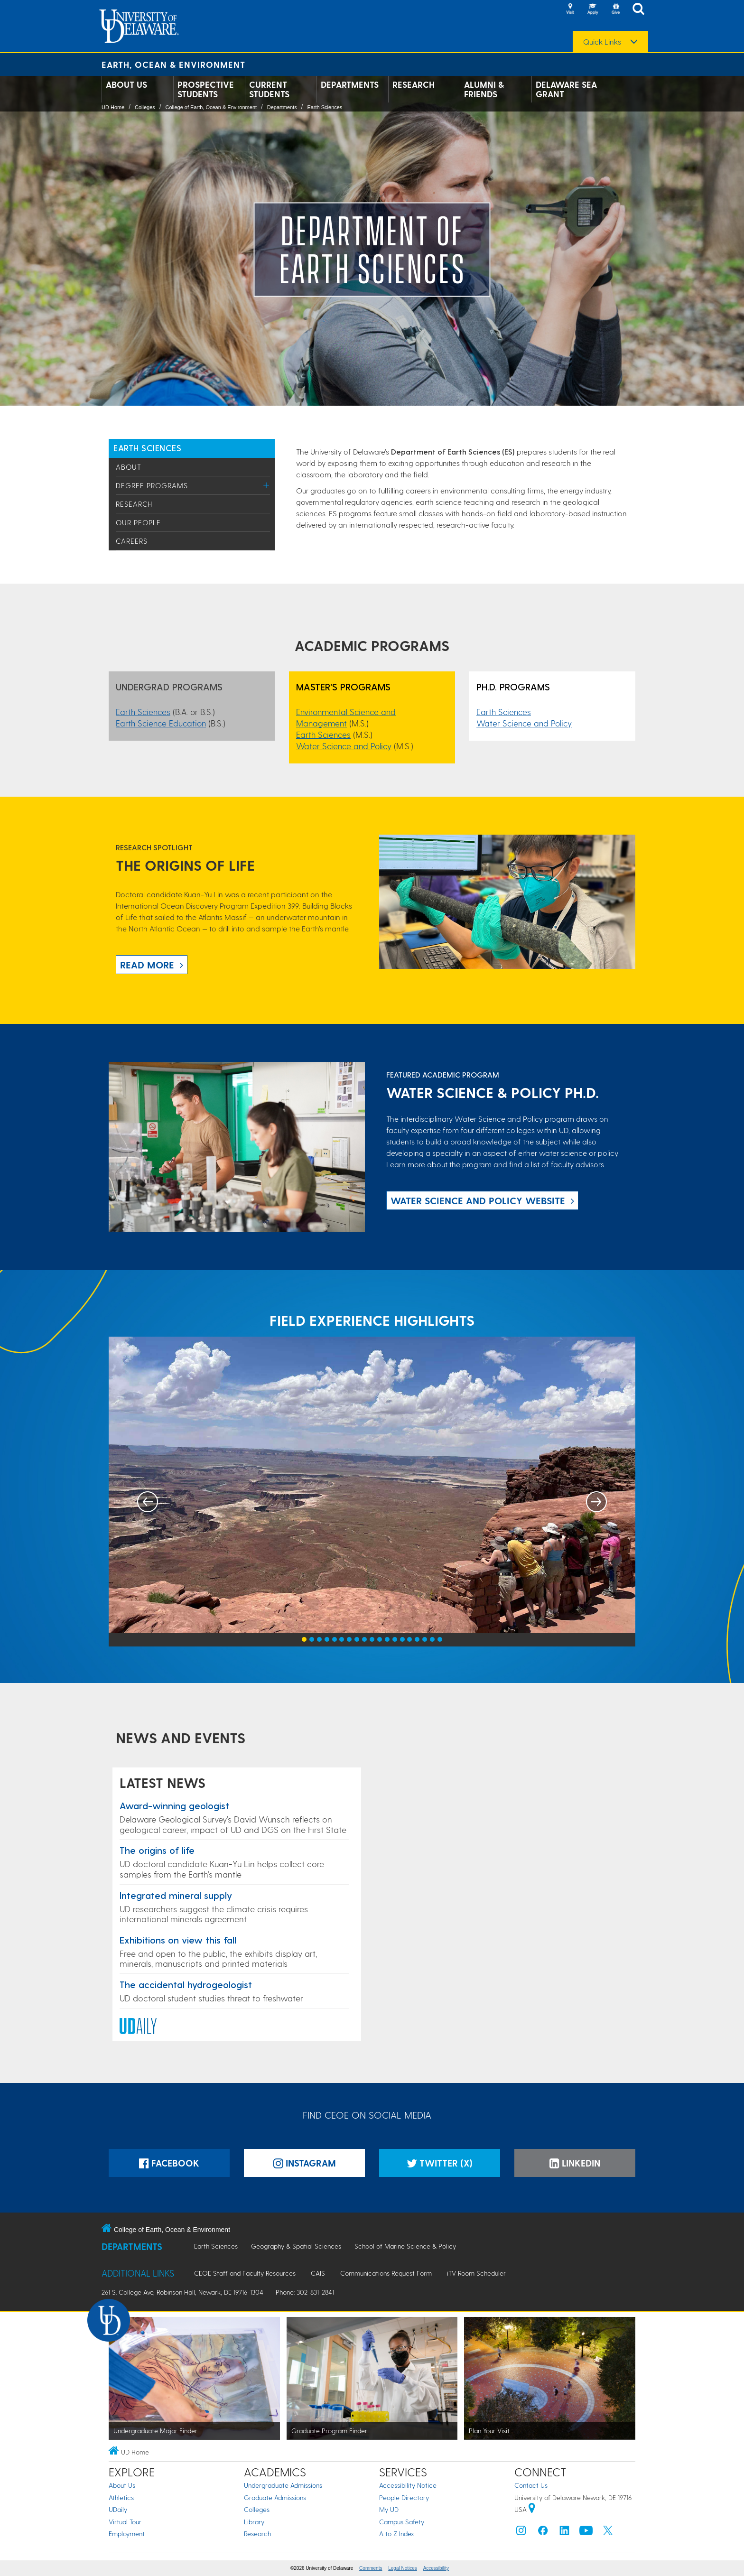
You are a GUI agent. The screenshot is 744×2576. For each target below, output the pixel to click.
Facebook (169, 2163)
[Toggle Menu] (266, 485)
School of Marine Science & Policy (405, 2246)
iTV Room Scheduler (476, 2273)
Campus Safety (401, 2522)
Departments (350, 84)
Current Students (269, 89)
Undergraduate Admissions (283, 2485)
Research (413, 84)
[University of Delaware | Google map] (532, 2509)
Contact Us (531, 2485)
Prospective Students (205, 89)
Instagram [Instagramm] (304, 2163)
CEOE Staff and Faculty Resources (245, 2273)
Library (254, 2522)
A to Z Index (396, 2534)
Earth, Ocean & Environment (173, 64)
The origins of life (157, 1850)
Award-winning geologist (174, 1805)
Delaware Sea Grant (566, 89)
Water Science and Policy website (478, 1200)
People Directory (404, 2497)
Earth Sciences (324, 107)
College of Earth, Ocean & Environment (211, 107)
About (128, 467)
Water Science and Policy (343, 746)
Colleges (145, 107)
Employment (127, 2534)
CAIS (318, 2273)
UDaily (118, 2509)
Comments (370, 2568)
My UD (389, 2509)
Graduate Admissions (275, 2497)
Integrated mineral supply (176, 1895)
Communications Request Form (386, 2273)
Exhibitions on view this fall (178, 1939)
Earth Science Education (161, 723)
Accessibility (436, 2568)
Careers (132, 541)
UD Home (113, 107)
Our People (138, 522)
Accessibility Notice (408, 2485)
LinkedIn (574, 2163)
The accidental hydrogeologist (186, 1984)
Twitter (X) (440, 2163)
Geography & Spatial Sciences (296, 2246)
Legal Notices (402, 2568)
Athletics (121, 2497)
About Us (126, 84)
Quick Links (602, 41)
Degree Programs (152, 485)
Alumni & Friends (484, 89)
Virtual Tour (125, 2522)
